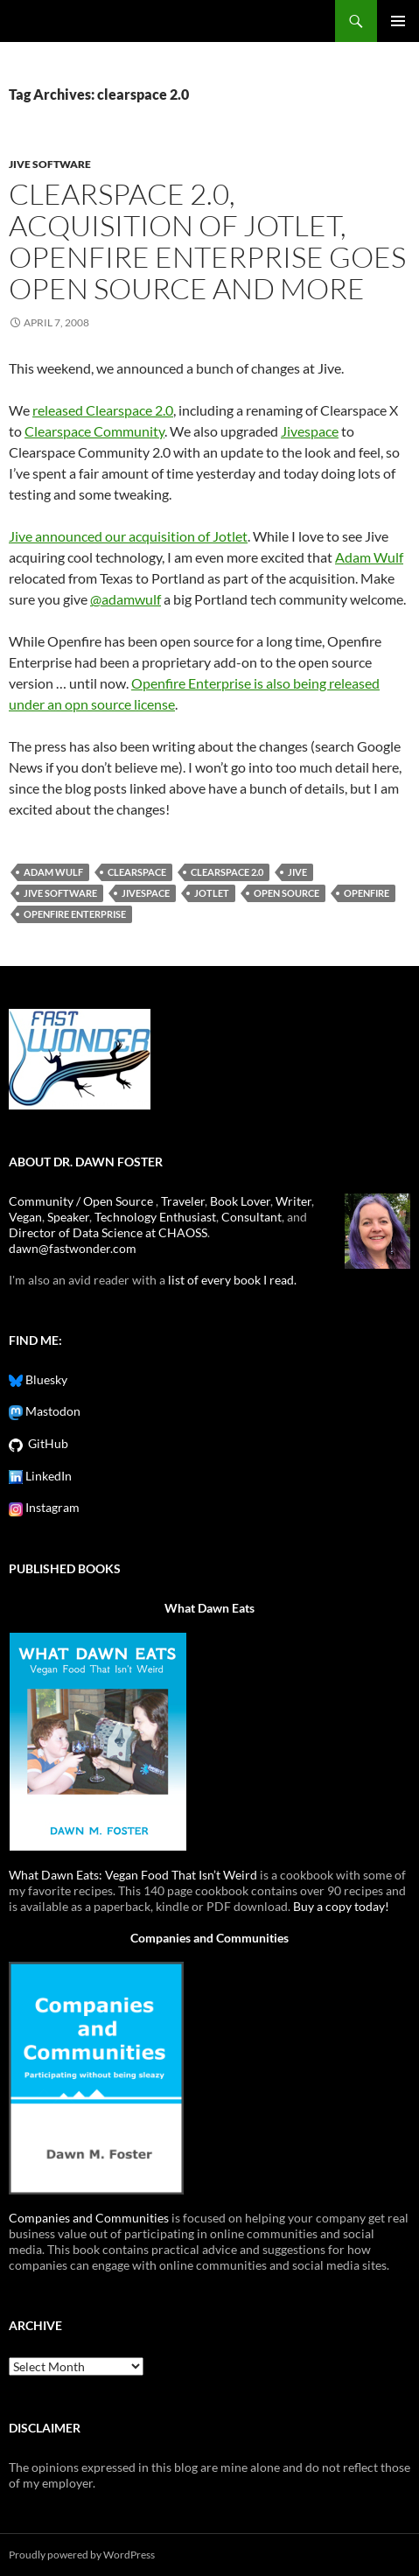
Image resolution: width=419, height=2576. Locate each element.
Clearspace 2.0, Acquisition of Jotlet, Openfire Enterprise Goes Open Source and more (207, 241)
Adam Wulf (369, 557)
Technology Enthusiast (155, 1216)
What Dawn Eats (209, 1607)
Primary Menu (398, 21)
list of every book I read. (232, 1279)
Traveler (183, 1201)
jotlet (211, 893)
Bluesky (45, 1379)
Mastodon (51, 1411)
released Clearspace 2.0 (102, 410)
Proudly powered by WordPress (82, 2554)
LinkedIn (47, 1475)
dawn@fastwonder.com (72, 1248)
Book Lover (240, 1201)
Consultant (251, 1216)
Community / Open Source (82, 1201)
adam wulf (53, 872)
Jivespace (310, 431)
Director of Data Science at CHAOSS (108, 1232)
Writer (293, 1201)
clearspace (137, 872)
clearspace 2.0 (227, 872)
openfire (366, 893)
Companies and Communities (209, 1937)
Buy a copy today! (341, 1906)
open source (286, 893)
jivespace (146, 893)
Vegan (25, 1216)
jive (297, 872)
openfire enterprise (75, 914)
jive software (50, 164)
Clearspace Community (94, 431)
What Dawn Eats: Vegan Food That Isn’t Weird (133, 1874)
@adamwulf (125, 599)
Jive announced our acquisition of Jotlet (128, 536)
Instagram (51, 1507)
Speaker (68, 1216)
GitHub (45, 1443)
